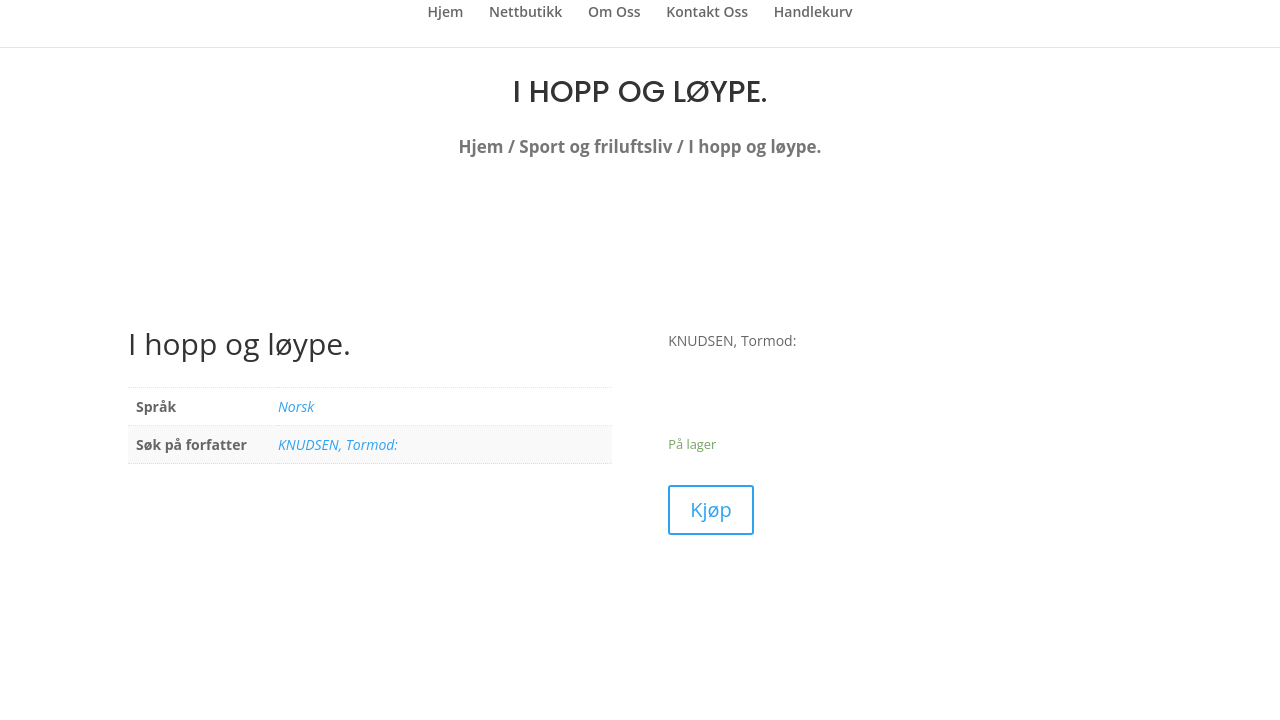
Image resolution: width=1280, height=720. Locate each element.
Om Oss (614, 13)
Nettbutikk (525, 13)
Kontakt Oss (707, 13)
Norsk (296, 406)
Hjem (446, 13)
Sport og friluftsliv (595, 146)
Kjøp (711, 509)
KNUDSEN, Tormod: (338, 444)
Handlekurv (813, 13)
